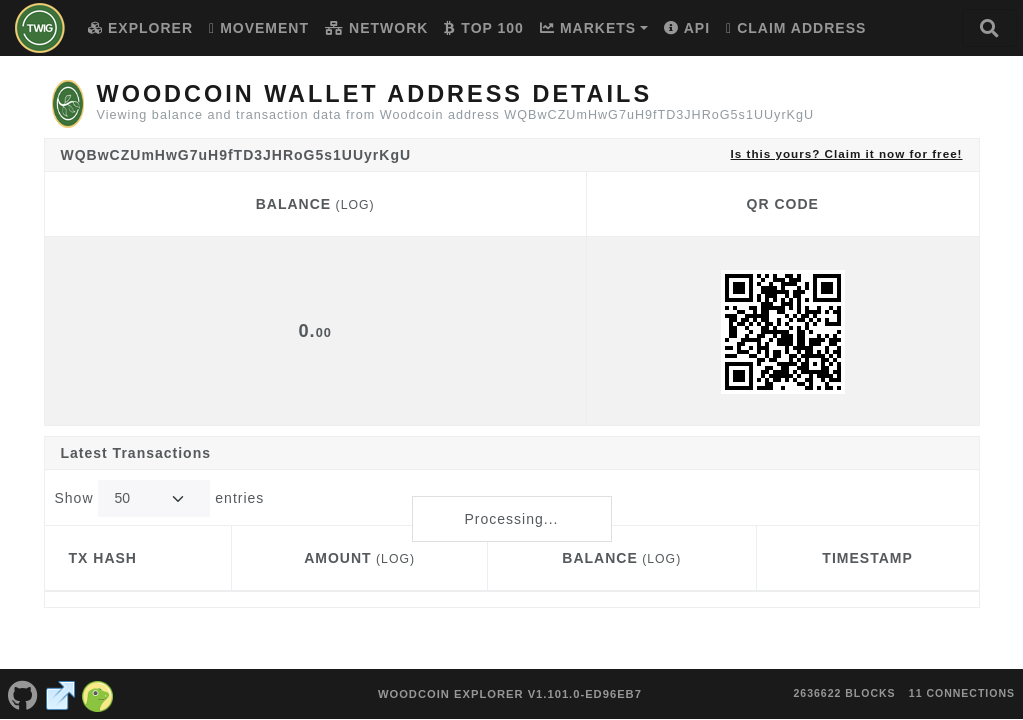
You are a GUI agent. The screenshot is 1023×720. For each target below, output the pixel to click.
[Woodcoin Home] (40, 28)
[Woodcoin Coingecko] (98, 684)
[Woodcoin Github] (23, 684)
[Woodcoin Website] (61, 684)
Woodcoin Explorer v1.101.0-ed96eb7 (510, 684)
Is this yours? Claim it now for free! (847, 153)
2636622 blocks (844, 683)
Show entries (160, 498)
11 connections (962, 683)
